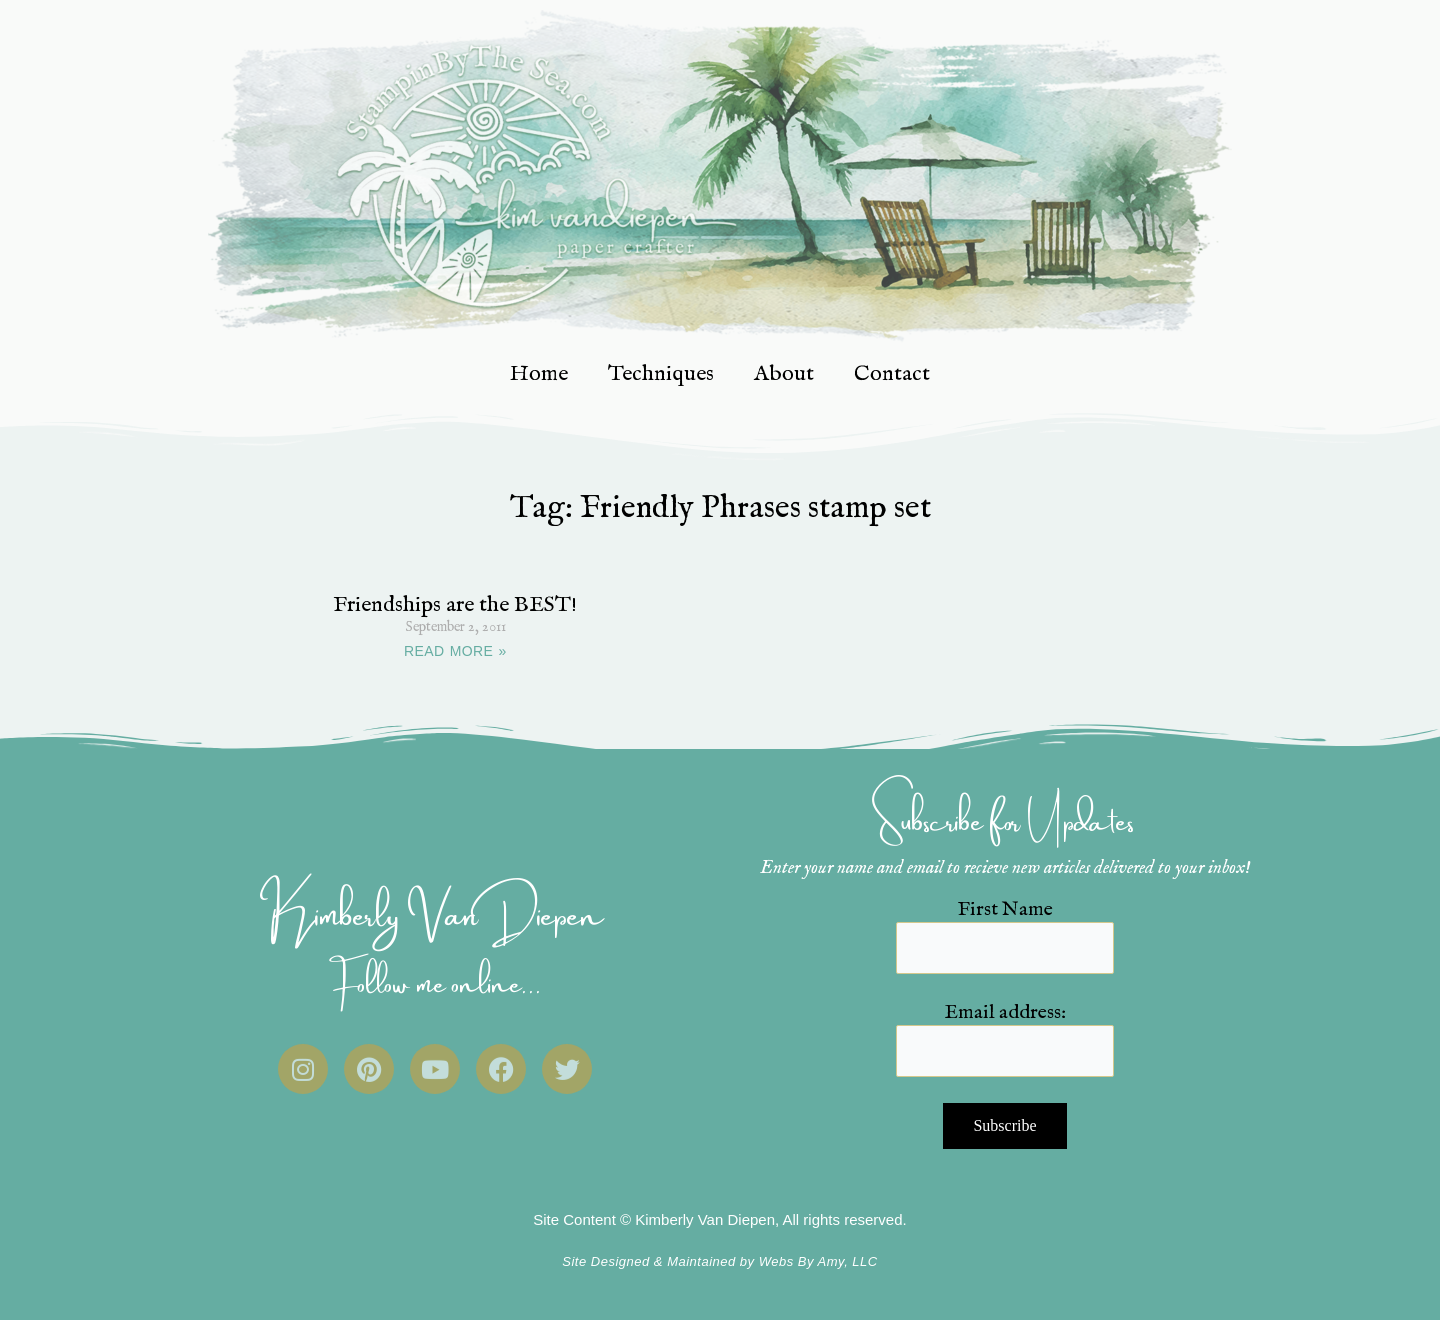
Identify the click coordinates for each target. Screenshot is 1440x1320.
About (784, 374)
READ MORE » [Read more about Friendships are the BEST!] (455, 651)
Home (539, 374)
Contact (892, 374)
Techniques (661, 374)
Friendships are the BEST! (455, 605)
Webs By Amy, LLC (818, 1261)
